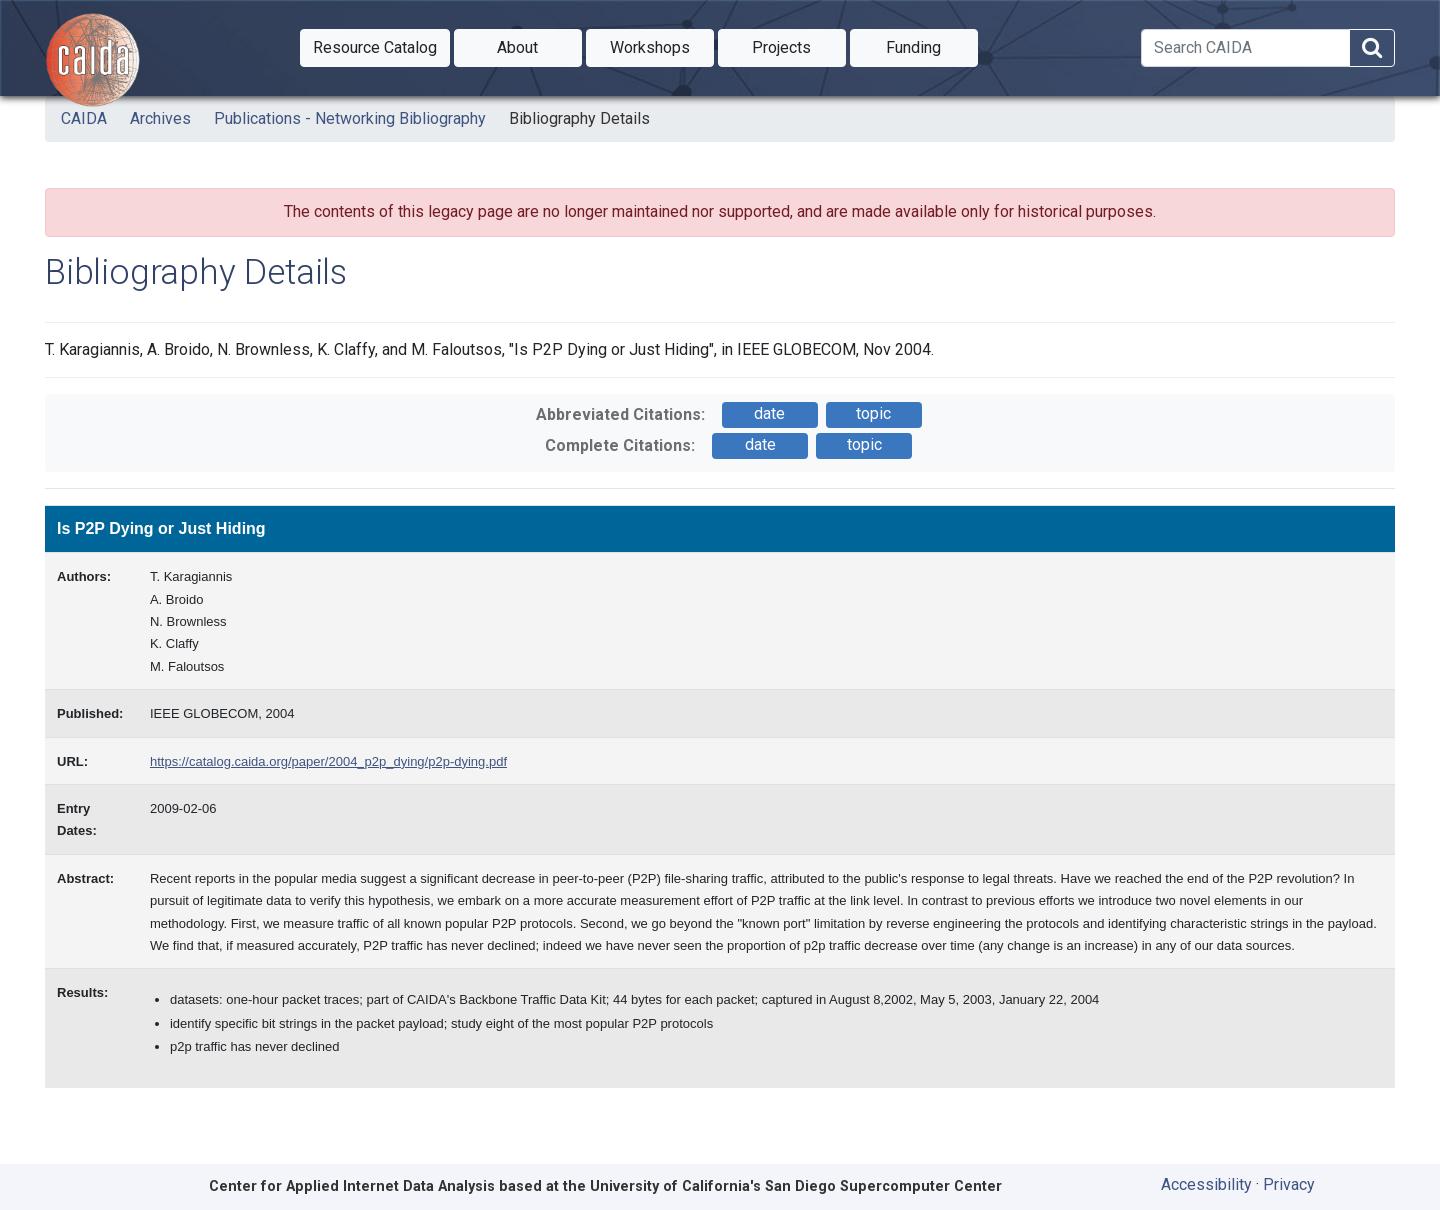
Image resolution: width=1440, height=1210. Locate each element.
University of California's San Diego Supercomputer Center (796, 1186)
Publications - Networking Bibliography (350, 118)
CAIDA (84, 118)
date (769, 413)
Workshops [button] (662, 46)
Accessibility (1206, 1184)
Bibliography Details (579, 118)
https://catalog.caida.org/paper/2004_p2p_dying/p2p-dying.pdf (328, 761)
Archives (160, 118)
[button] (375, 48)
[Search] (1245, 48)
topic (873, 413)
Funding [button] (932, 46)
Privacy (1289, 1184)
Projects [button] (799, 46)
